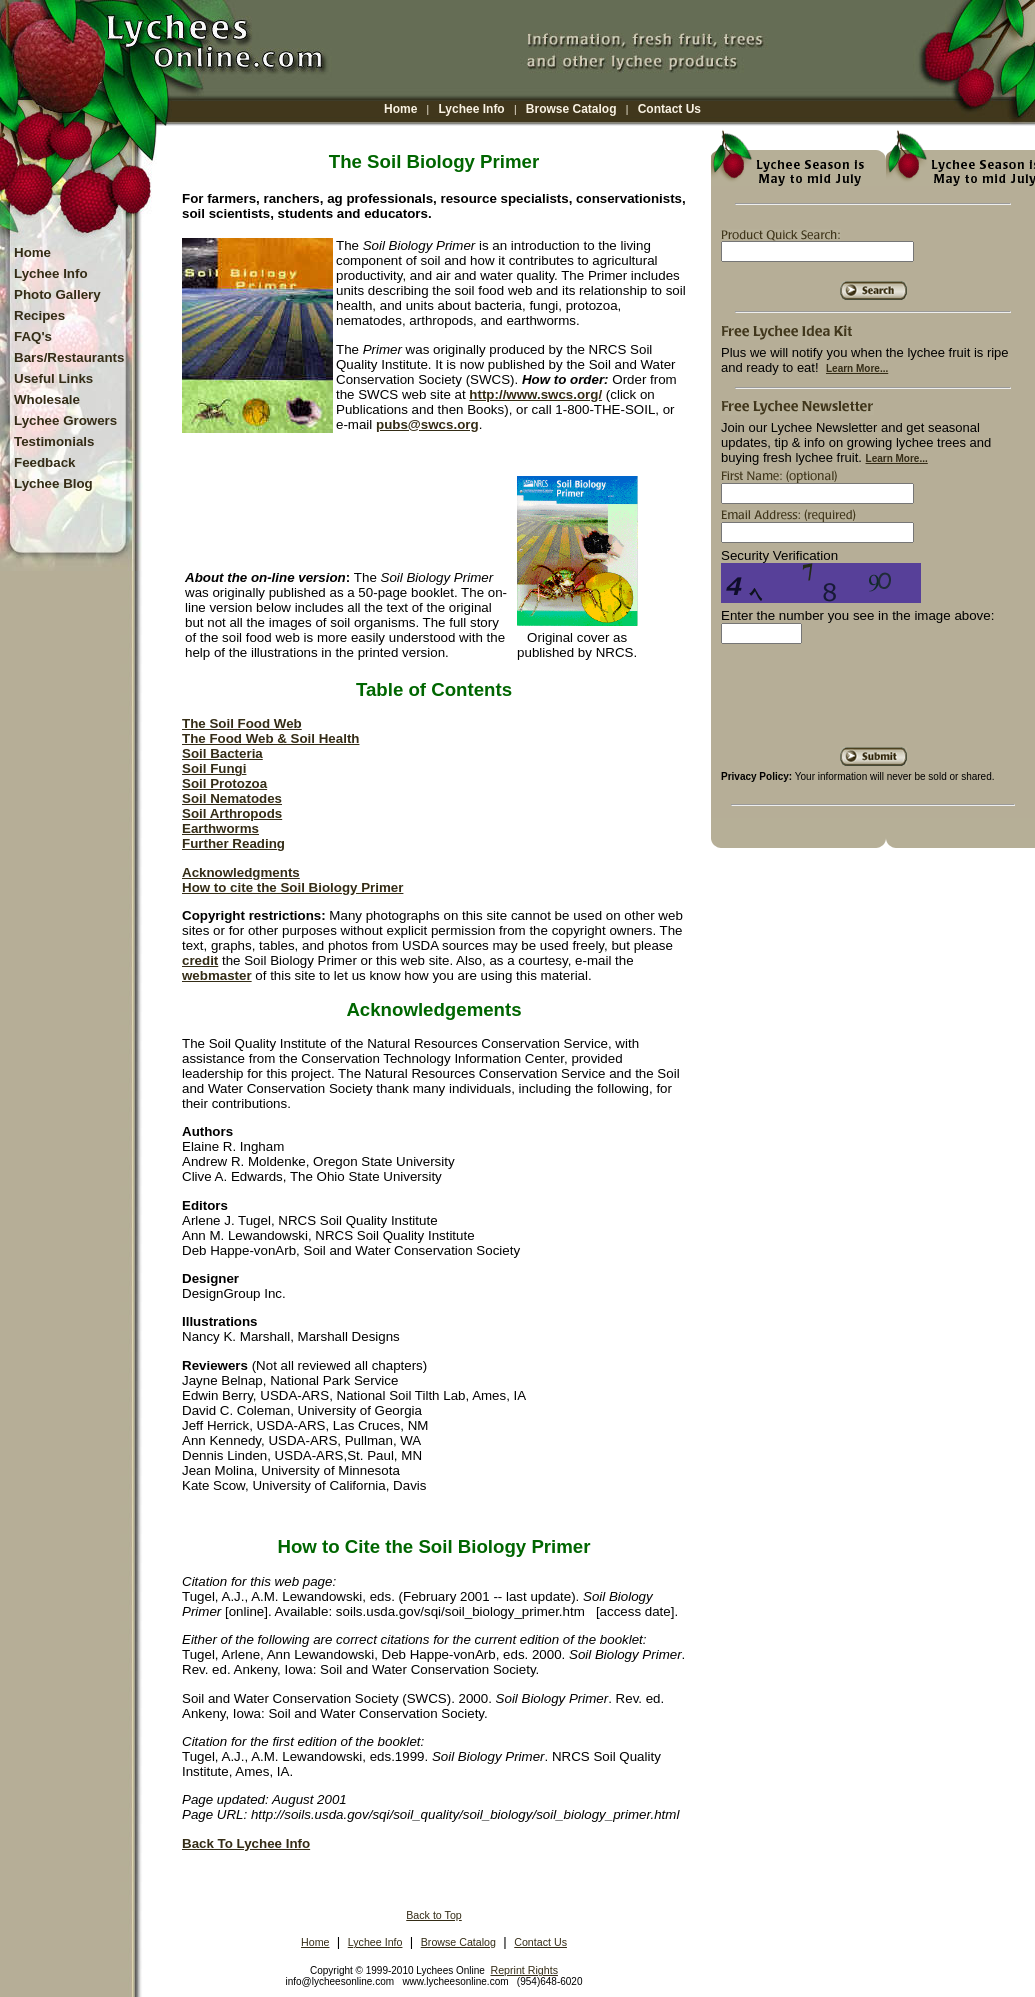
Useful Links (53, 378)
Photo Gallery (57, 294)
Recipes (39, 315)
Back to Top (434, 1915)
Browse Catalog (571, 109)
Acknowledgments (241, 872)
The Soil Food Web (242, 723)
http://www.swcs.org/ (535, 394)
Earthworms (220, 828)
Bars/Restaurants (69, 357)
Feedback (45, 462)
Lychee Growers (65, 420)
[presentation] (873, 703)
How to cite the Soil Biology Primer (292, 887)
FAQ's (33, 336)
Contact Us (669, 109)
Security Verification (779, 555)
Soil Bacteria (222, 753)
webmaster (217, 975)
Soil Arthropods (232, 813)
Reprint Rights (524, 1970)
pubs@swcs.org (427, 424)
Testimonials (54, 441)
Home (400, 109)
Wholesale (47, 399)
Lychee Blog (53, 483)
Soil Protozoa (224, 783)
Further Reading (233, 843)
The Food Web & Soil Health (270, 738)
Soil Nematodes (232, 798)
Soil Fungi (214, 768)
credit (200, 960)
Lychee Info (471, 109)
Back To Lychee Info (246, 1843)
